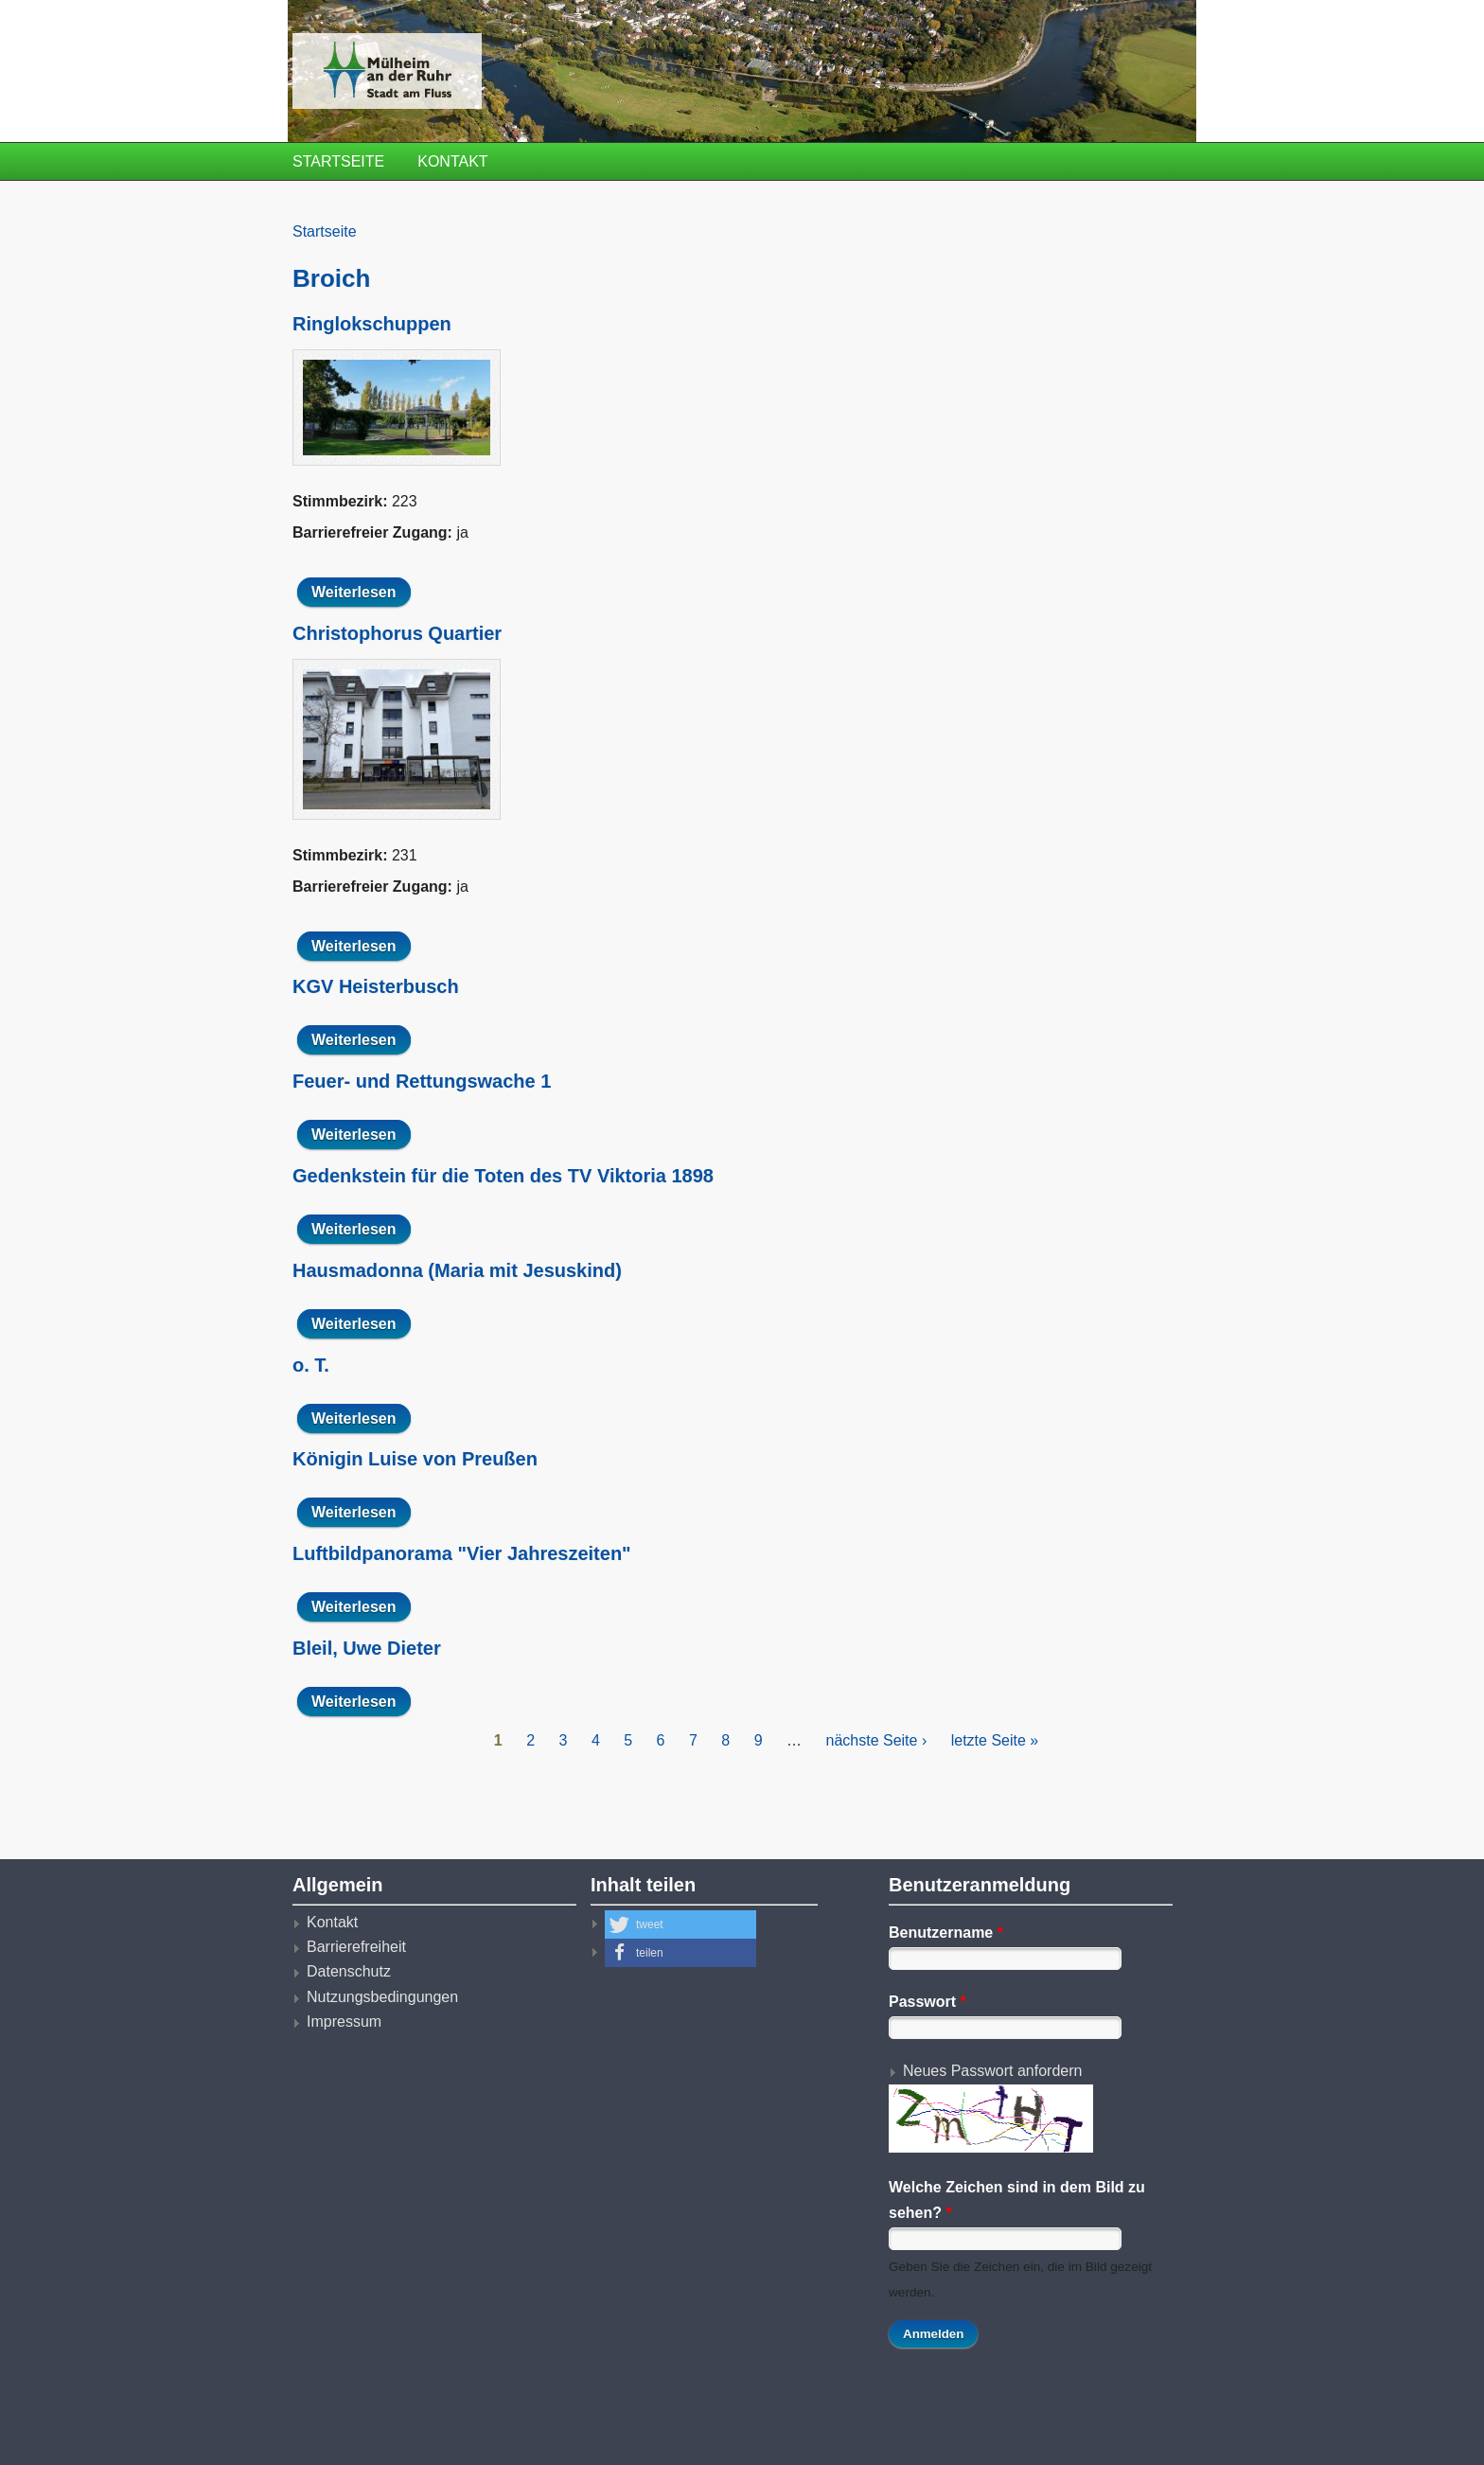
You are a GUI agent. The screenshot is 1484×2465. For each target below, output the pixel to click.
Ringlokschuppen (371, 323)
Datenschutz (349, 1971)
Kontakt (452, 161)
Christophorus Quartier (397, 633)
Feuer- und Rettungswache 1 (421, 1081)
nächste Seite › (877, 1740)
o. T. (310, 1365)
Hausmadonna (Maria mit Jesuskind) (457, 1270)
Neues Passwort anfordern (992, 2071)
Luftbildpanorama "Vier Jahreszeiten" (461, 1553)
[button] (680, 1924)
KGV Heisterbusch (375, 986)
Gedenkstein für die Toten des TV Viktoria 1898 (503, 1175)
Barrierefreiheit (356, 1947)
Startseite (338, 161)
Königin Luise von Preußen (415, 1458)
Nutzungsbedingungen (382, 1997)
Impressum (344, 2021)
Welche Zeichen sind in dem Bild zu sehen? (1017, 2199)
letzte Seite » (995, 1740)
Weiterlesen (361, 591)
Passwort (927, 2002)
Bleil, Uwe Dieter (366, 1648)
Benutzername (946, 1932)
